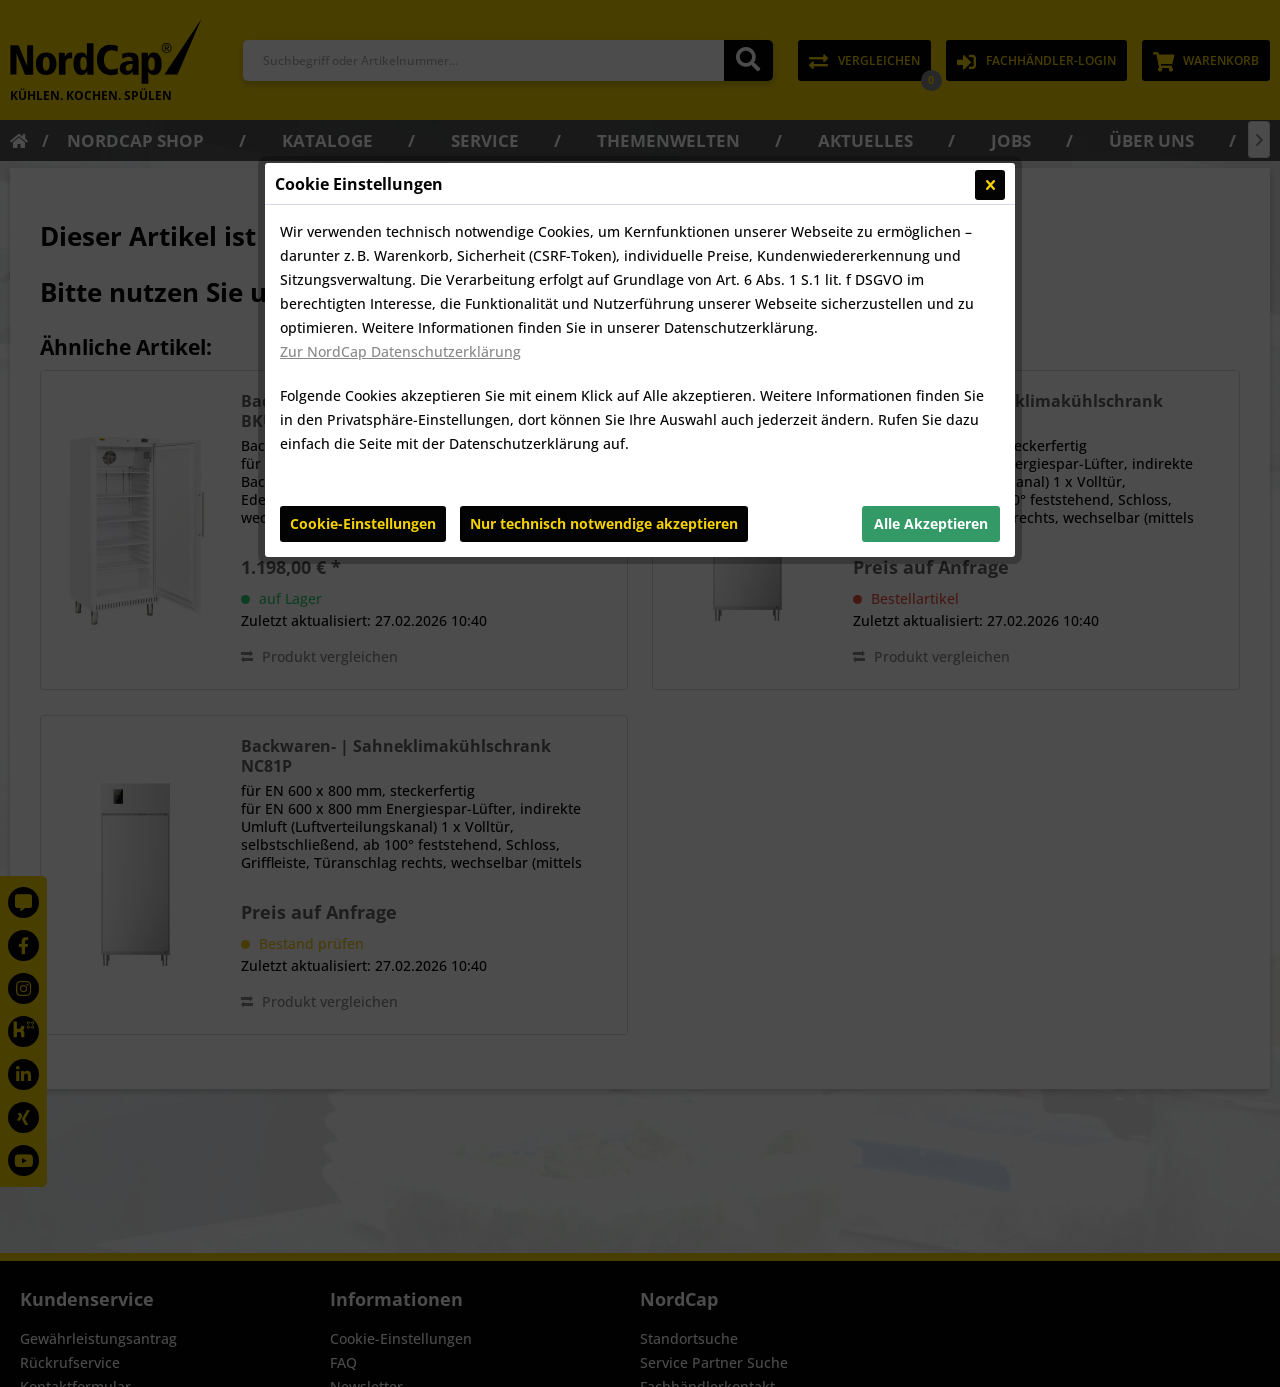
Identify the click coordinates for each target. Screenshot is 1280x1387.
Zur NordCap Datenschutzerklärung (400, 351)
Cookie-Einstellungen (363, 523)
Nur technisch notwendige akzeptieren (604, 523)
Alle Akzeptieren (931, 523)
